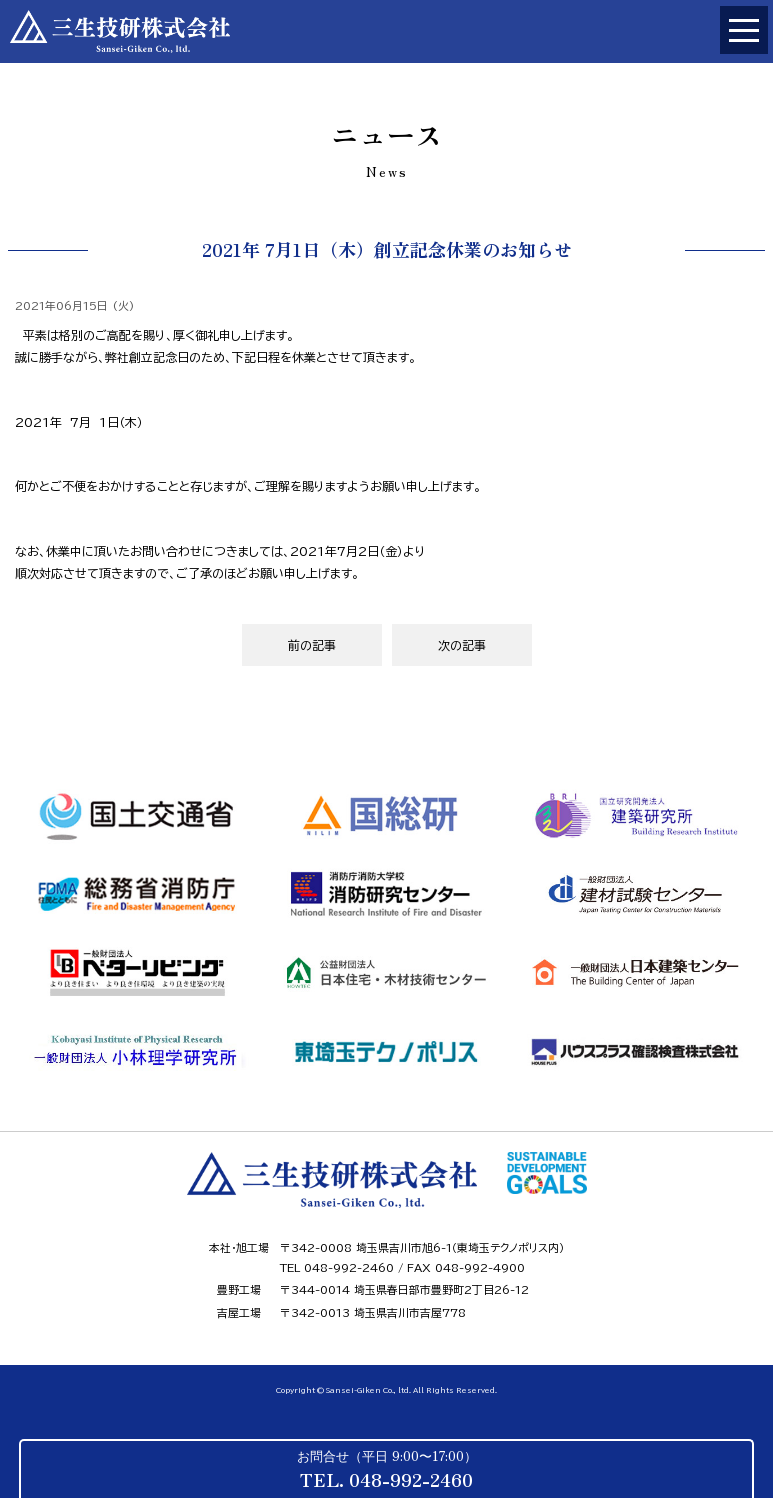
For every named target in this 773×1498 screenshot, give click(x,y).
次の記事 (462, 645)
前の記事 (312, 645)
